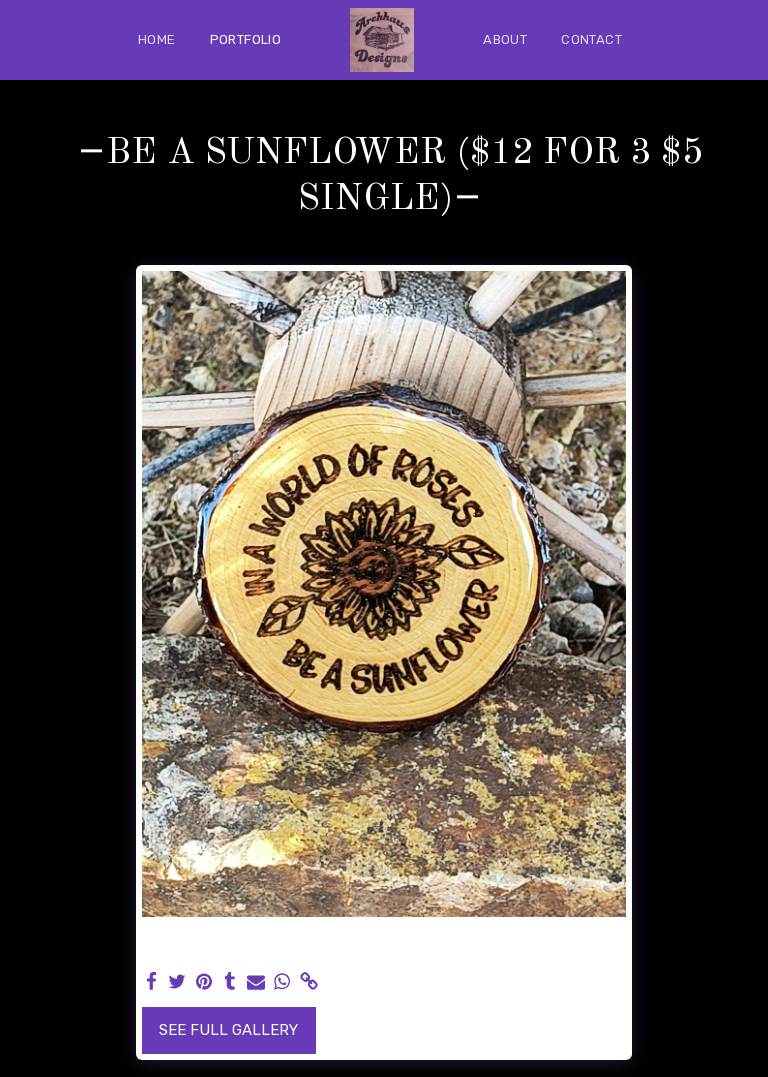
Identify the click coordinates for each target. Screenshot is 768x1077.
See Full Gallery (228, 1030)
